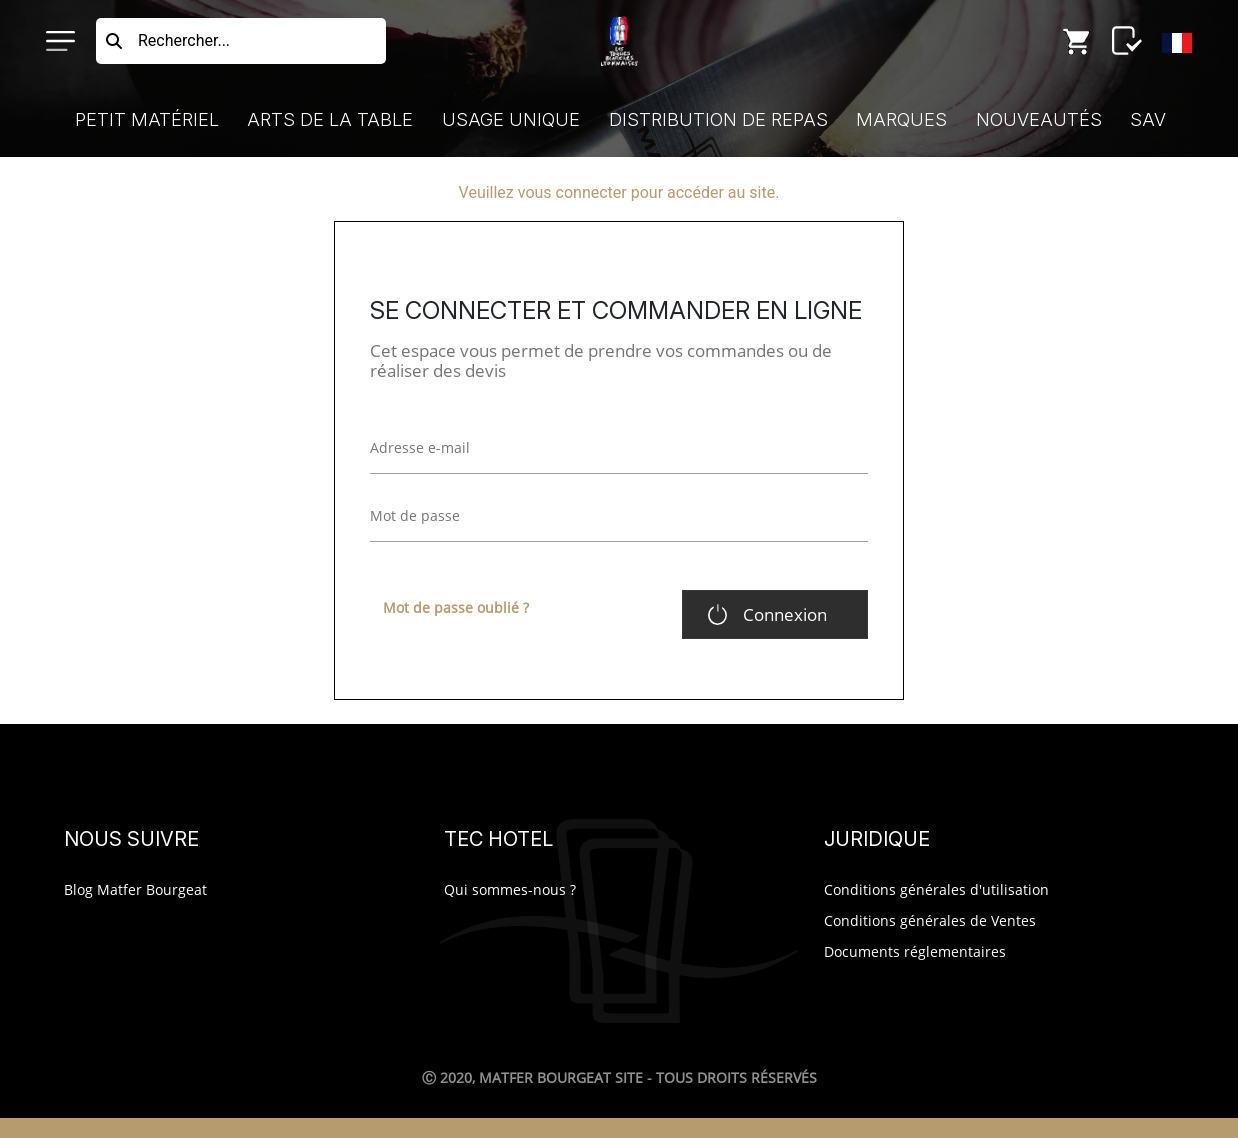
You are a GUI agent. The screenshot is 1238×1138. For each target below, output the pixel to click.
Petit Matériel (147, 119)
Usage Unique (511, 119)
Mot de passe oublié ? (456, 607)
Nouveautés (1039, 119)
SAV (1148, 119)
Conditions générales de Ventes (930, 920)
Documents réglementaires (915, 951)
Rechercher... (184, 40)
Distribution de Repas (718, 119)
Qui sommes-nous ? (510, 889)
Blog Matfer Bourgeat (135, 889)
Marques (901, 119)
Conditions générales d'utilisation (936, 889)
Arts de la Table (330, 119)
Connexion (785, 614)
